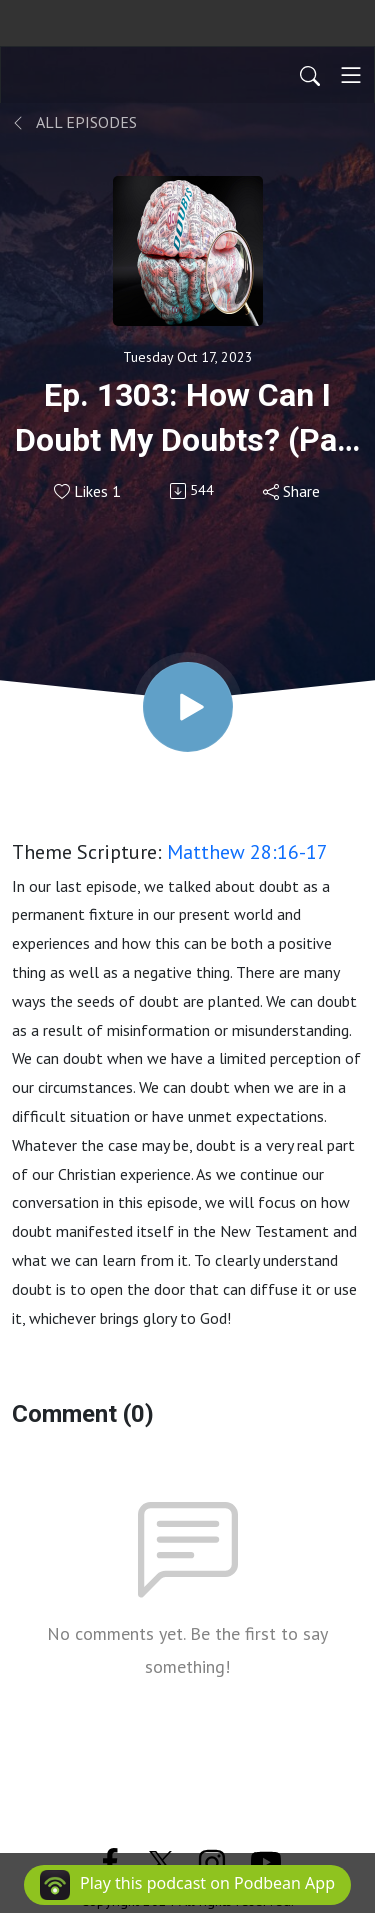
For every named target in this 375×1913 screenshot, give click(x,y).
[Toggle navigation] (351, 75)
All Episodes (74, 122)
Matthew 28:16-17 (247, 852)
